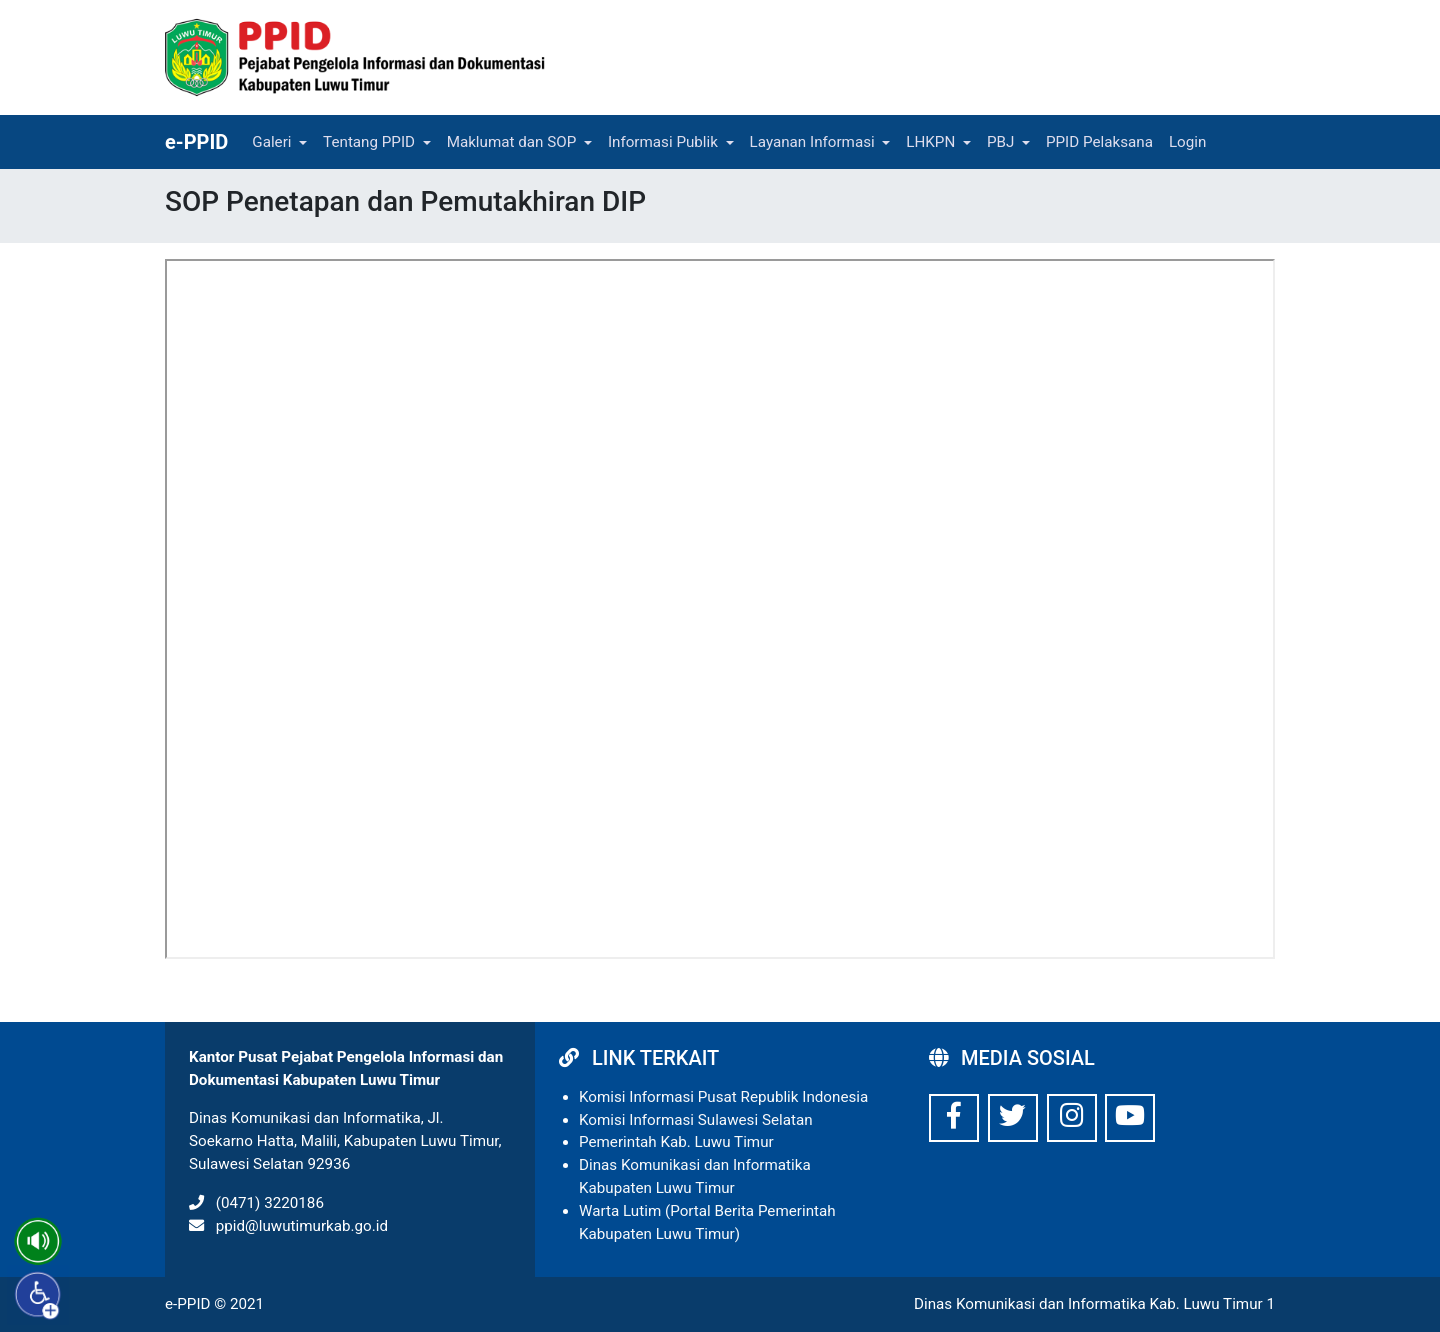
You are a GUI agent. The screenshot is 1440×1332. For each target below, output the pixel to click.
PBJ (1000, 142)
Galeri (271, 142)
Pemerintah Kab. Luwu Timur (676, 1142)
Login (1187, 142)
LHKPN (930, 142)
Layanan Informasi (812, 142)
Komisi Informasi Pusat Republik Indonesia (723, 1097)
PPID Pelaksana (1099, 142)
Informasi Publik (663, 142)
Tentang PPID (369, 142)
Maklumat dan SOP (512, 142)
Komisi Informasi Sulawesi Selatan (696, 1120)
